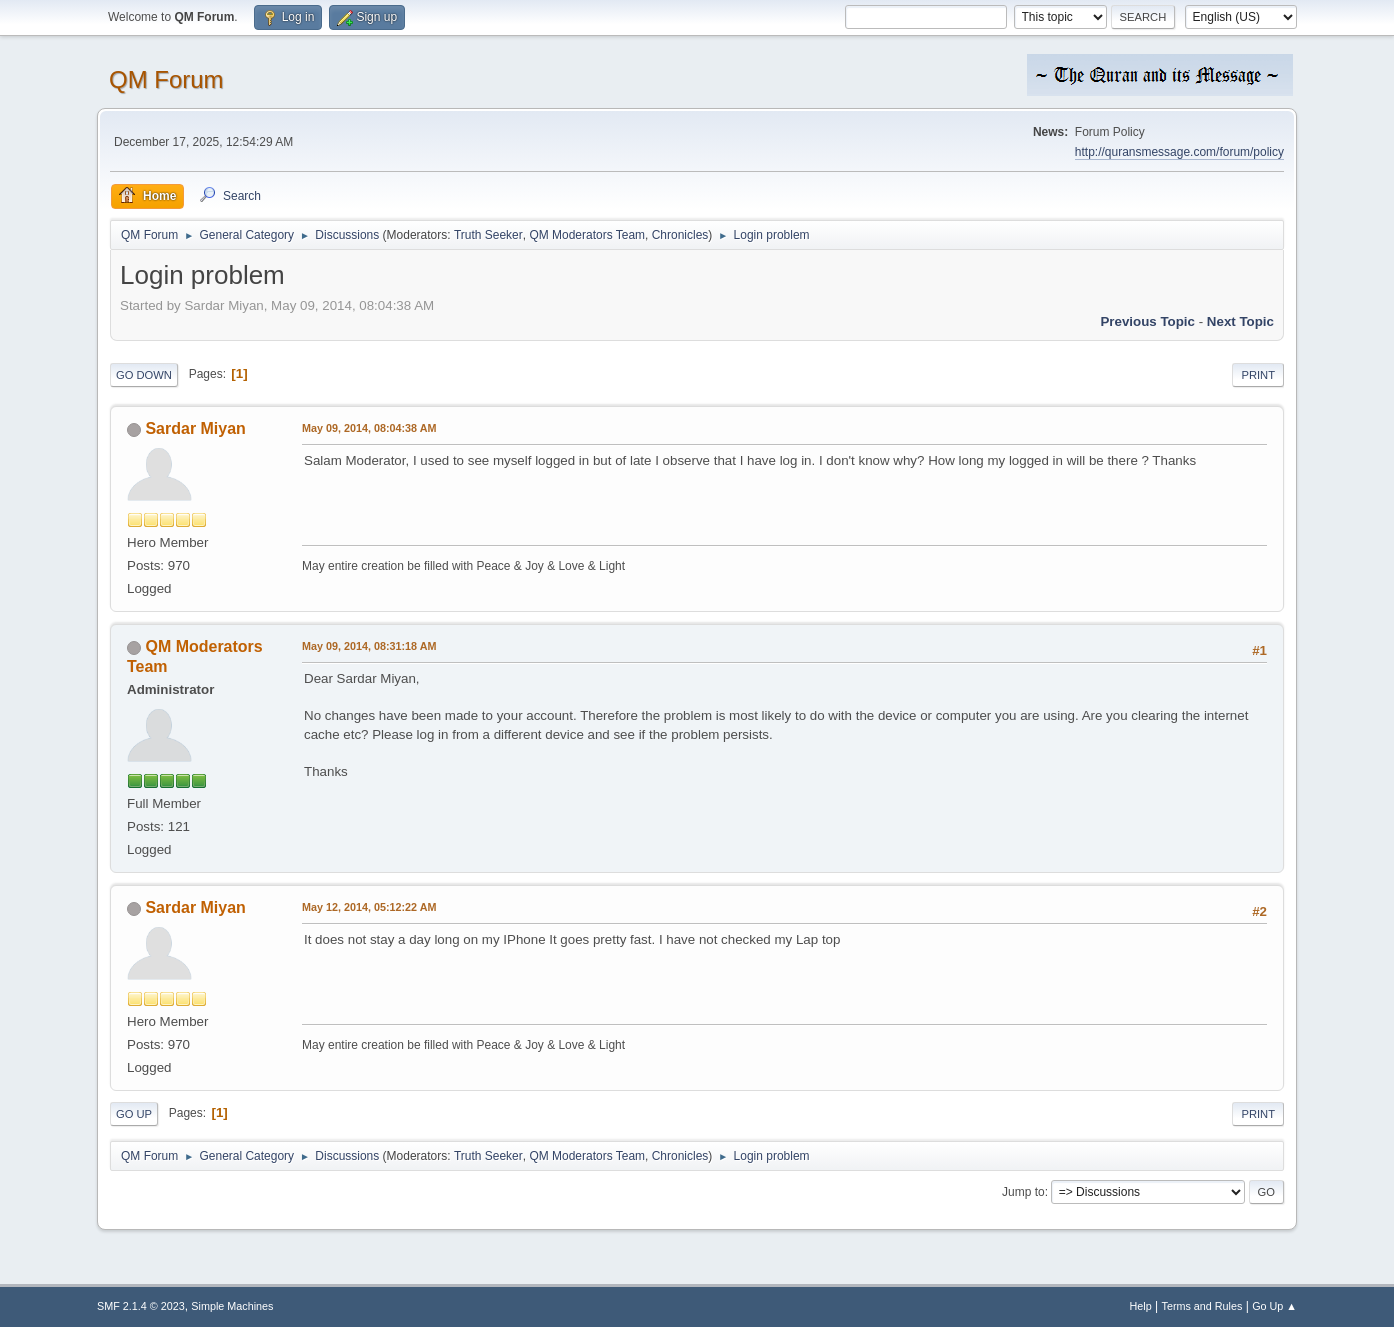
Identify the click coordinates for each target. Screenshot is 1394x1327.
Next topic (1240, 321)
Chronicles (680, 235)
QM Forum (166, 79)
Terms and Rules (1202, 1306)
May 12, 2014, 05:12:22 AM (369, 907)
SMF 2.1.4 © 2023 (141, 1306)
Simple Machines (232, 1306)
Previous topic (1147, 321)
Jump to (1023, 1192)
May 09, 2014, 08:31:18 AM (369, 646)
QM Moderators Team (587, 235)
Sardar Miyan (195, 428)
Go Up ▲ (1274, 1306)
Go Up (134, 1114)
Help (1141, 1306)
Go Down (144, 375)
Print (1258, 375)
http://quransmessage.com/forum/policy (1179, 152)
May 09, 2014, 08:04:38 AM (369, 428)
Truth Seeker (488, 235)
